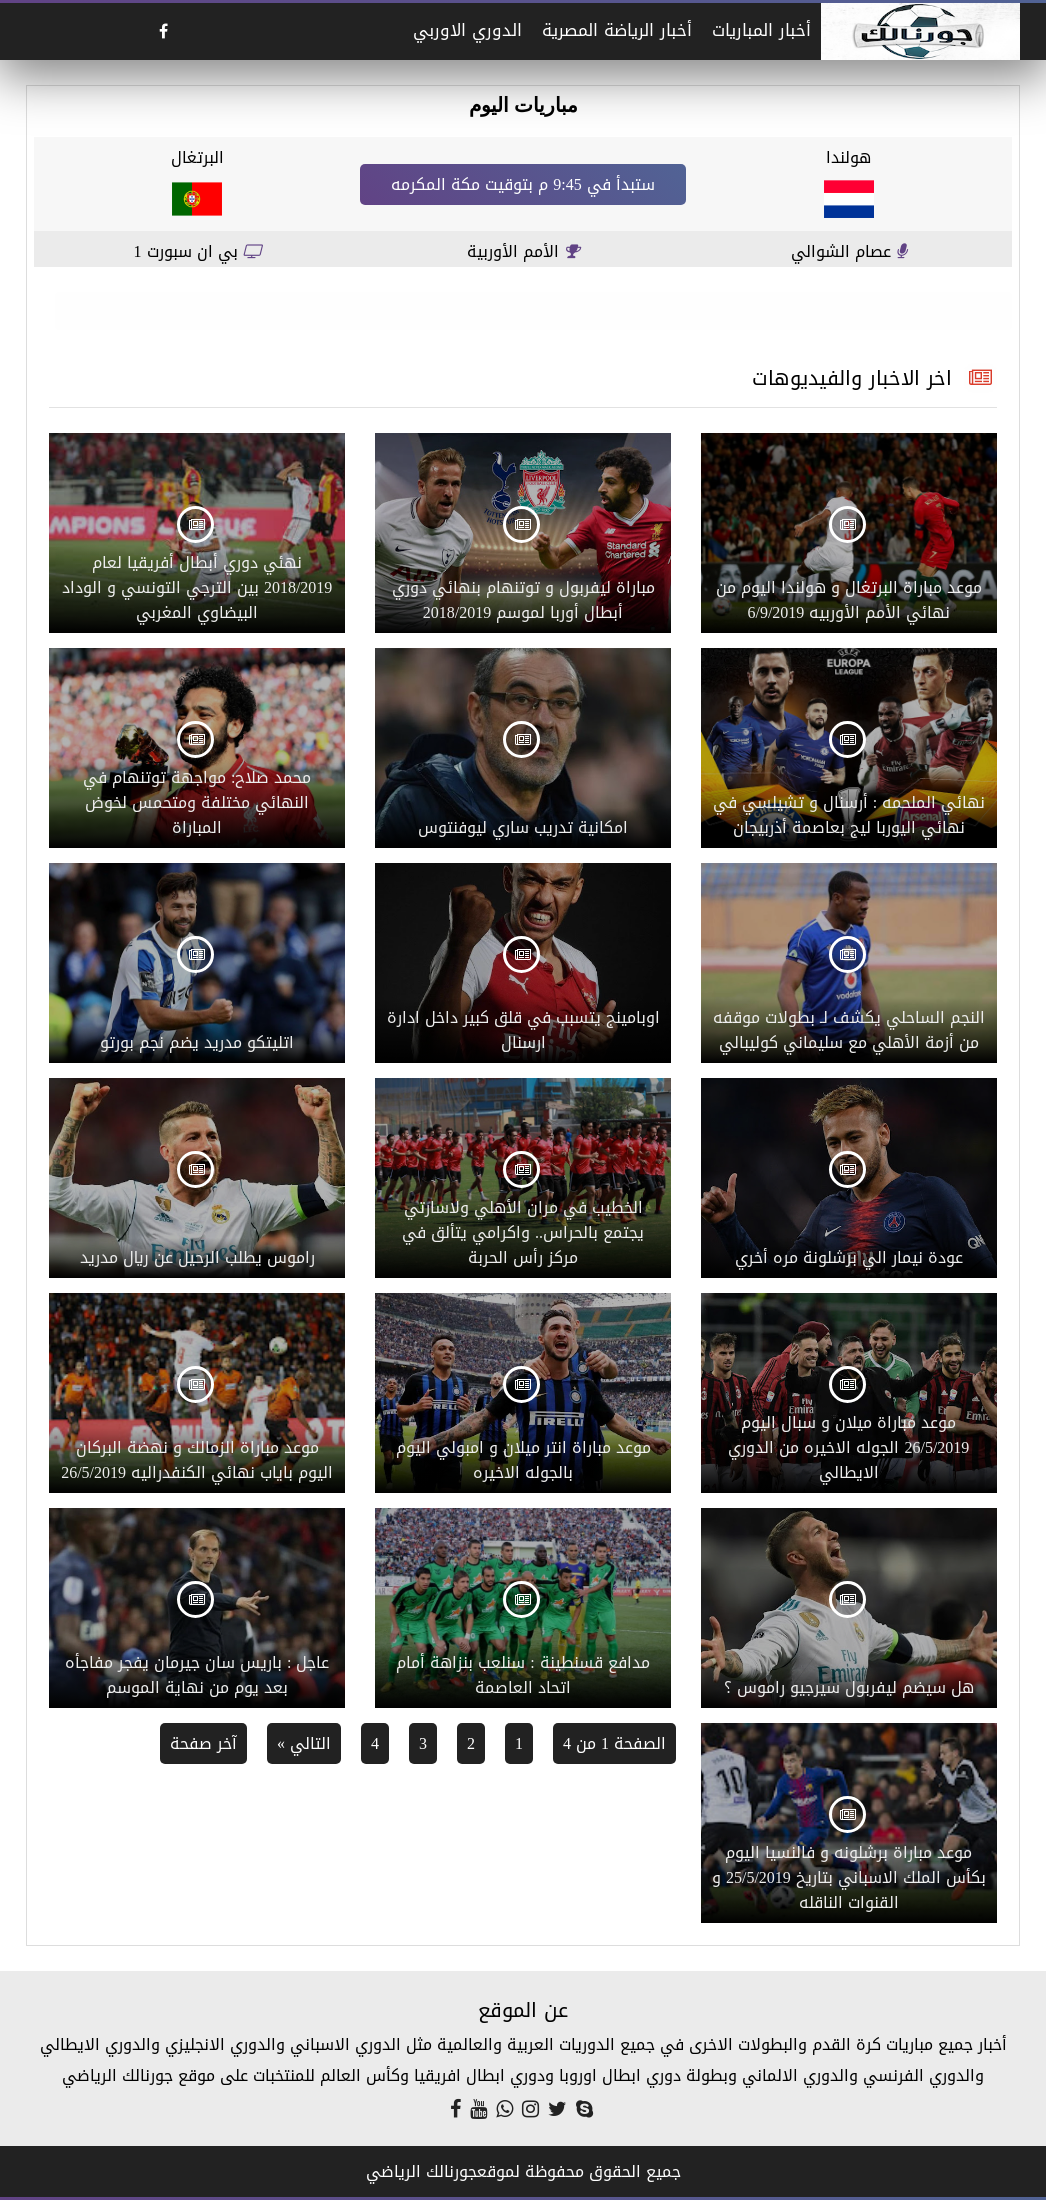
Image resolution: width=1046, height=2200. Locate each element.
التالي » (304, 1743)
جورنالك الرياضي (421, 2171)
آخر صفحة (203, 1743)
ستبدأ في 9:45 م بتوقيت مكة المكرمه (522, 184)
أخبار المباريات (761, 30)
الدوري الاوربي (467, 30)
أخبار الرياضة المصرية (617, 30)
